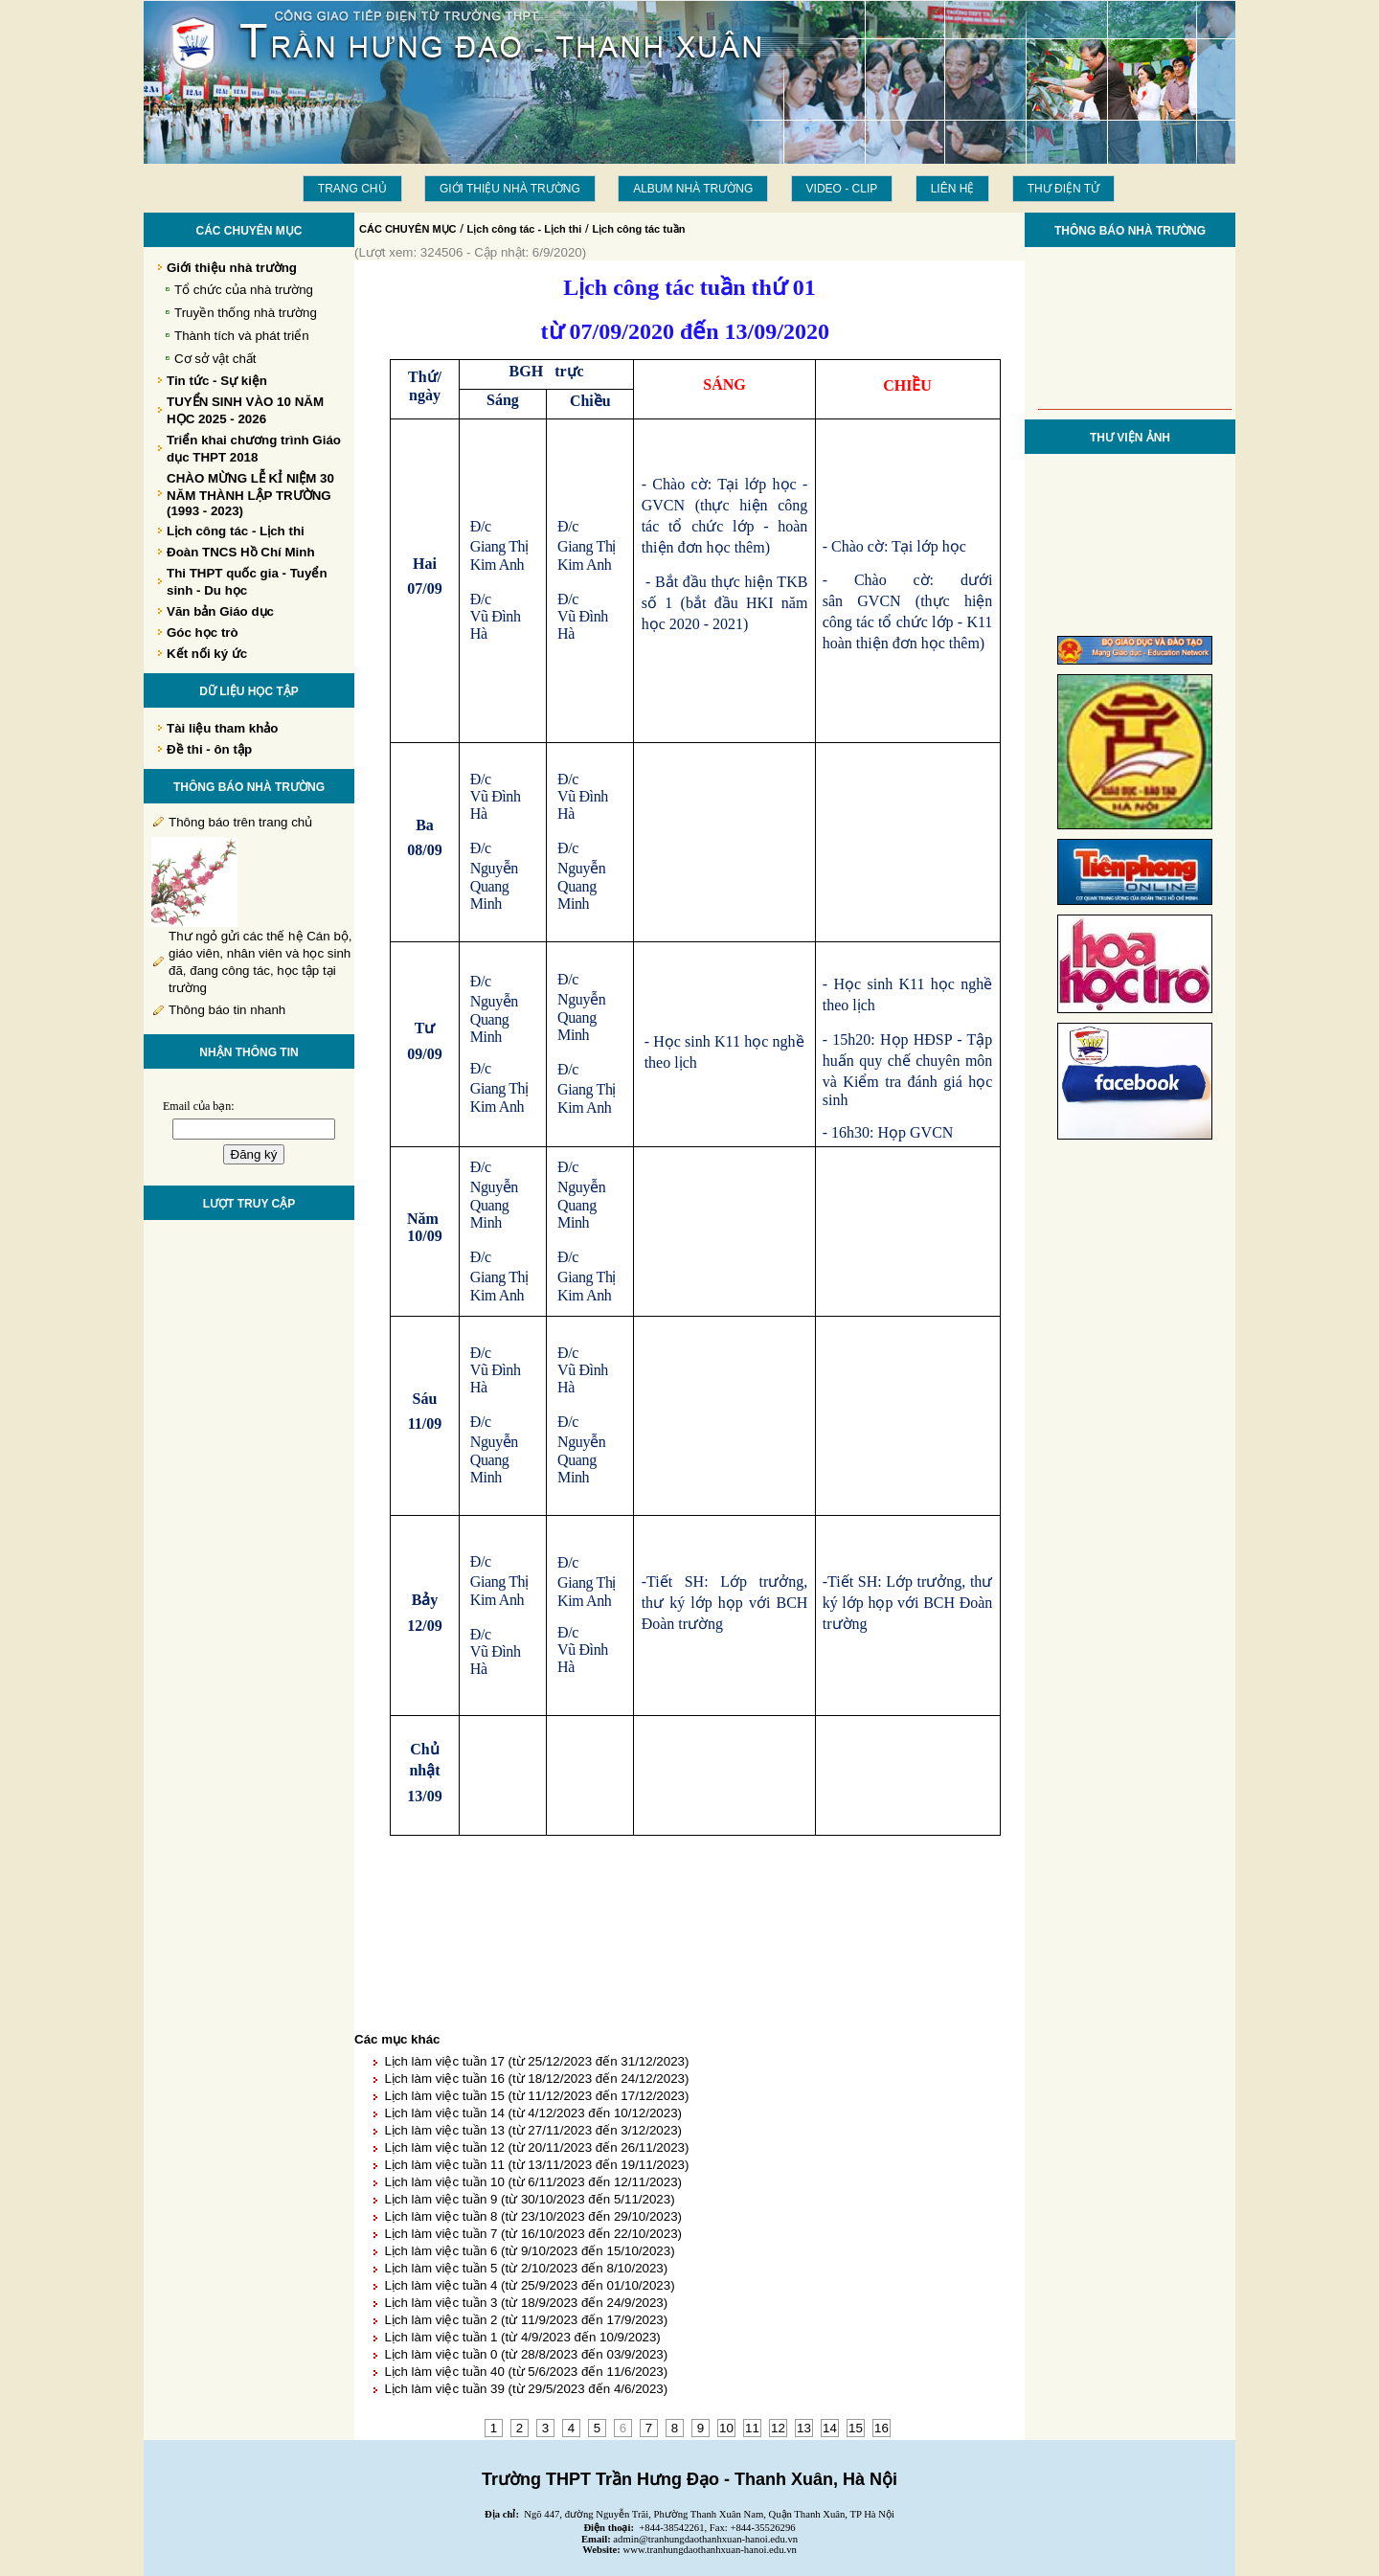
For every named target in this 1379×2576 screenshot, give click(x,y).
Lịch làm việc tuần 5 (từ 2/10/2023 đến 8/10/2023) (525, 2268)
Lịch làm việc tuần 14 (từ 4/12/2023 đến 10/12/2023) (533, 2113)
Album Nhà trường (693, 188)
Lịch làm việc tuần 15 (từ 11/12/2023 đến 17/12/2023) (536, 2096)
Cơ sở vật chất (215, 358)
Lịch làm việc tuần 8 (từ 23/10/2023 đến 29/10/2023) (533, 2216)
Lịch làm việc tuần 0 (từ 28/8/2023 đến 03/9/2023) (525, 2354)
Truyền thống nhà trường (245, 312)
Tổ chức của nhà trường (243, 289)
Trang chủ (352, 188)
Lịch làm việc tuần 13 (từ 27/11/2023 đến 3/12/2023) (533, 2130)
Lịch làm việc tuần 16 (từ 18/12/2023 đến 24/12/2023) (536, 2078)
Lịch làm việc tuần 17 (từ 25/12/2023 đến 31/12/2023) (536, 2061)
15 (855, 2428)
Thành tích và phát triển (241, 335)
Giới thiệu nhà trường (510, 188)
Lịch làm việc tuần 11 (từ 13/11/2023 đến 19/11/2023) (536, 2165)
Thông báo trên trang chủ (240, 822)
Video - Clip (842, 188)
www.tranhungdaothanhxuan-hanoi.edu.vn (710, 2549)
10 (726, 2428)
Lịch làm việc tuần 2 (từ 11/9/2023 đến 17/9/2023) (525, 2320)
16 (881, 2428)
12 (778, 2428)
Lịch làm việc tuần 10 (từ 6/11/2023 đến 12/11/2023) (533, 2182)
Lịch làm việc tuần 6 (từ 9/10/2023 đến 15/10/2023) (529, 2251)
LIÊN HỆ (953, 188)
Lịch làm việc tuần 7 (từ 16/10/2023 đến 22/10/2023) (533, 2233)
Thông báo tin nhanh (227, 1010)
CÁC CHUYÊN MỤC (408, 229)
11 (752, 2428)
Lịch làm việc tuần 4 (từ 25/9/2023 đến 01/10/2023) (529, 2285)
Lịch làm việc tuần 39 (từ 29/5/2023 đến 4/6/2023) (525, 2389)
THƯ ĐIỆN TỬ (1063, 188)
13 (804, 2428)
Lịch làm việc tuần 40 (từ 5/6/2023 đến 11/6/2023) (525, 2371)
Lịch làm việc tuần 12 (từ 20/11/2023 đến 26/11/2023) (536, 2147)
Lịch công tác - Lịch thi (524, 229)
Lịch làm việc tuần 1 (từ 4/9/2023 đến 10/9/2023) (522, 2337)
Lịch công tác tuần (638, 229)
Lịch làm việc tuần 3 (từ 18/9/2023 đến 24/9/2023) (525, 2302)
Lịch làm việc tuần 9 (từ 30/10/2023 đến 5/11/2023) (529, 2199)
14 (830, 2428)
